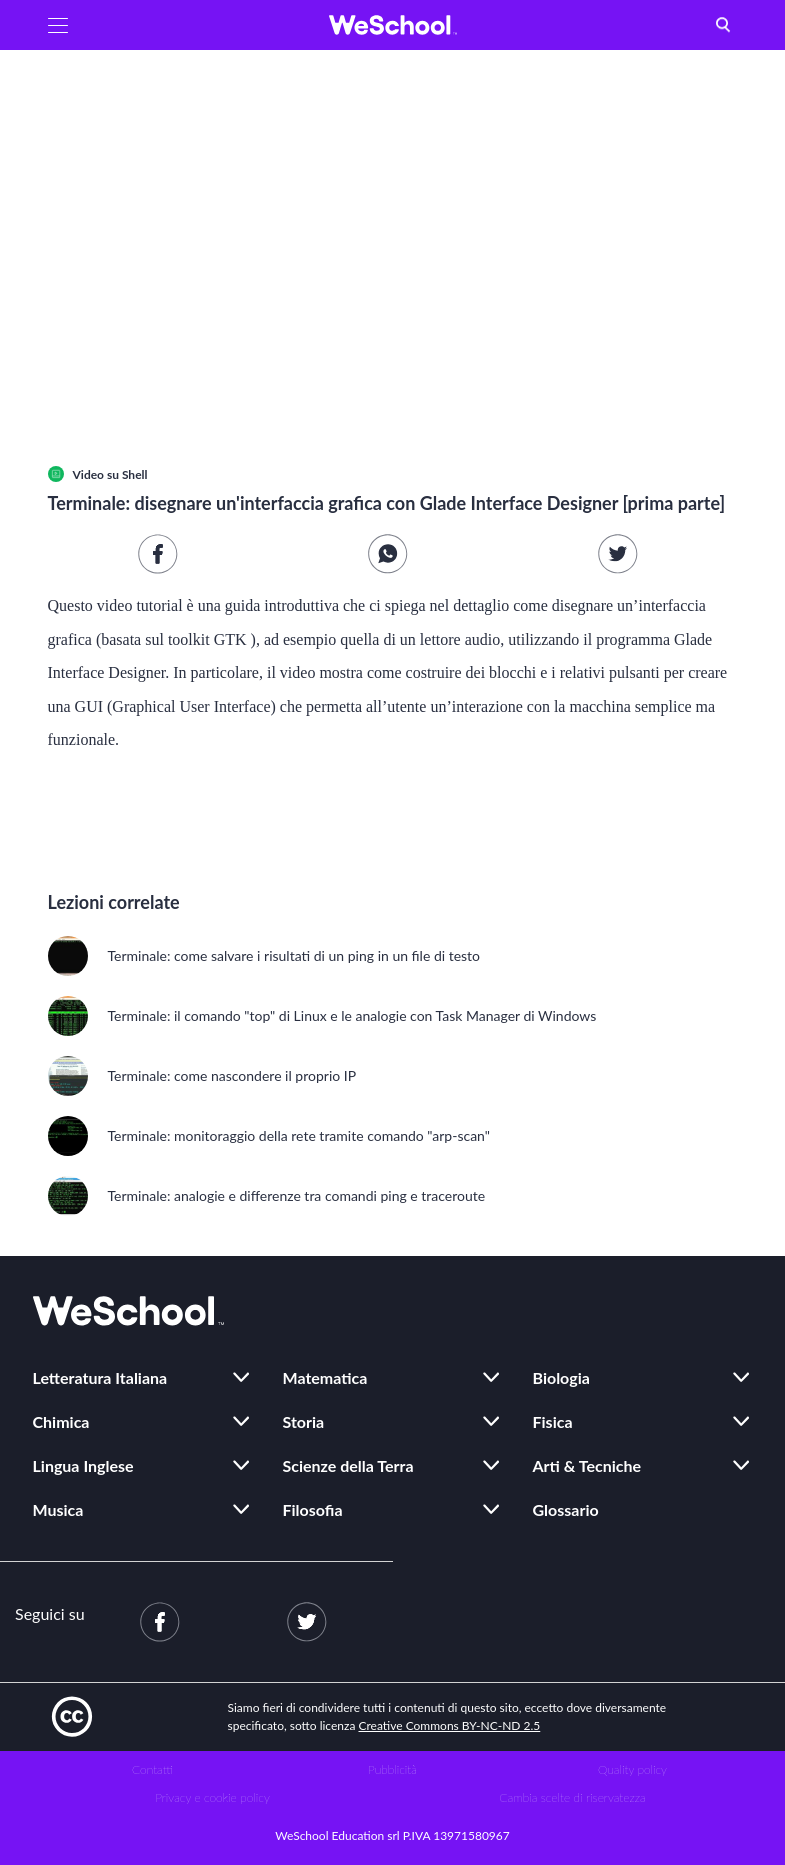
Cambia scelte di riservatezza (572, 1797)
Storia (304, 1421)
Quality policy (632, 1769)
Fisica (553, 1421)
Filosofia (313, 1509)
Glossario (566, 1509)
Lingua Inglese (83, 1465)
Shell (135, 474)
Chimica (61, 1421)
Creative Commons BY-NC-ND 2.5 (450, 1725)
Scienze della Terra (348, 1465)
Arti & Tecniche (587, 1465)
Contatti (152, 1769)
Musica (58, 1509)
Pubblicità (392, 1769)
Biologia (561, 1377)
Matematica (325, 1377)
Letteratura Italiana (100, 1377)
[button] (58, 25)
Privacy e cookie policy (212, 1797)
